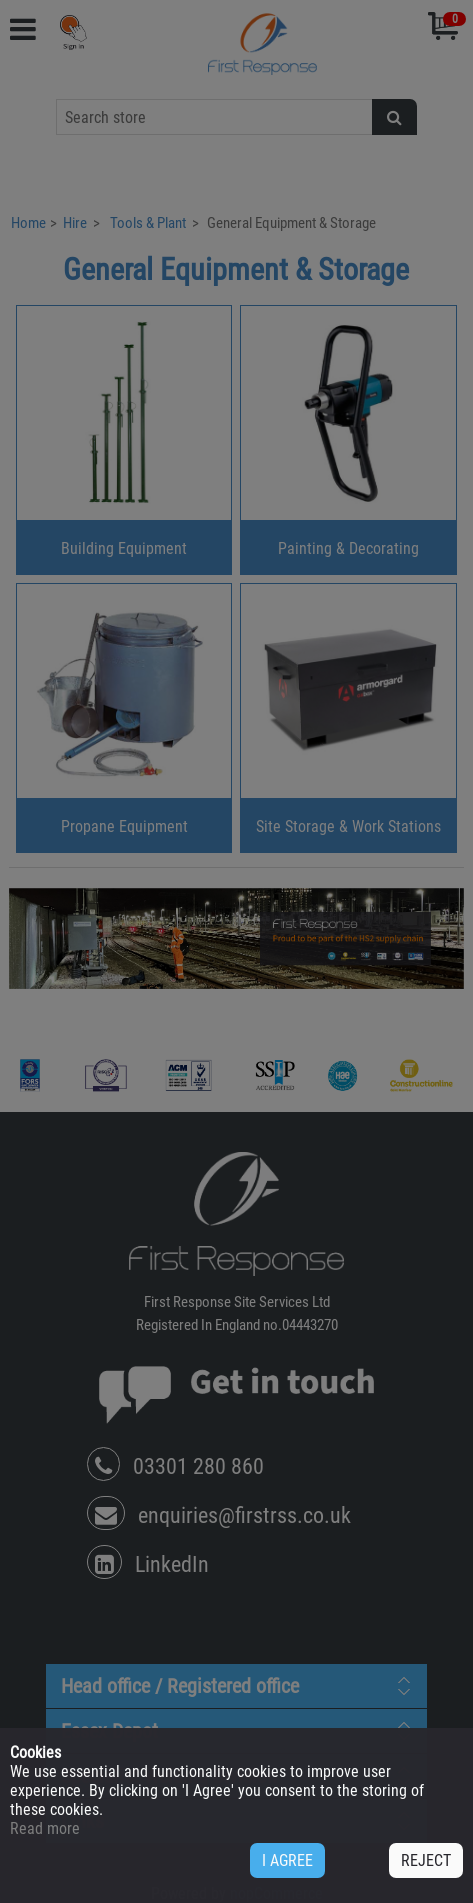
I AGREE (287, 1860)
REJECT (426, 1860)
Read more (45, 1828)
